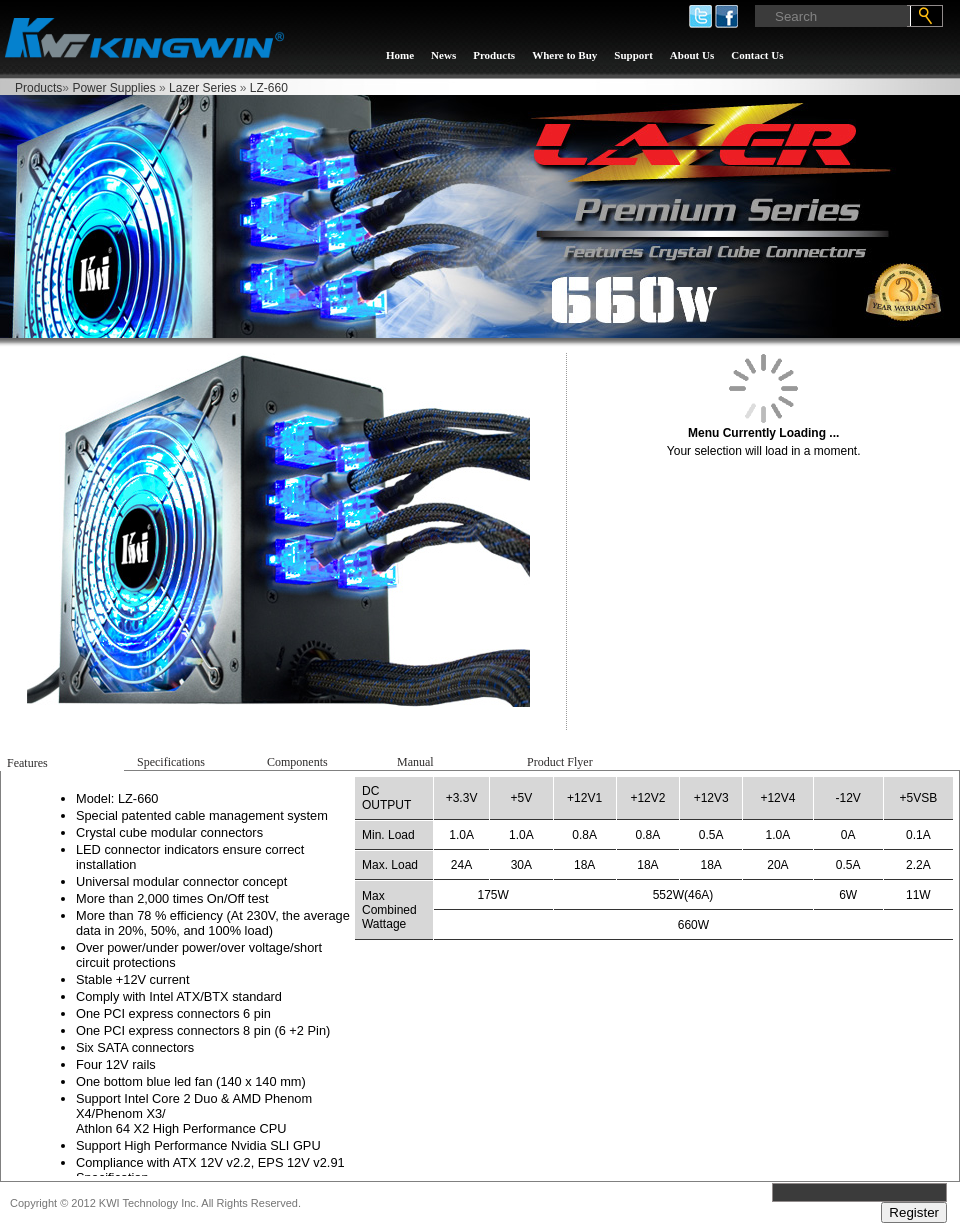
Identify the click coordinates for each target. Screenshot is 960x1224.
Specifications (171, 762)
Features (27, 763)
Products (494, 55)
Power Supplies (113, 88)
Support (633, 55)
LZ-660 (269, 88)
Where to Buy (564, 55)
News (443, 55)
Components (297, 762)
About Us (692, 55)
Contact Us (757, 55)
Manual (415, 762)
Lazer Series (202, 88)
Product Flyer (560, 762)
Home (400, 55)
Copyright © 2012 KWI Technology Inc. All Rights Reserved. (155, 1203)
